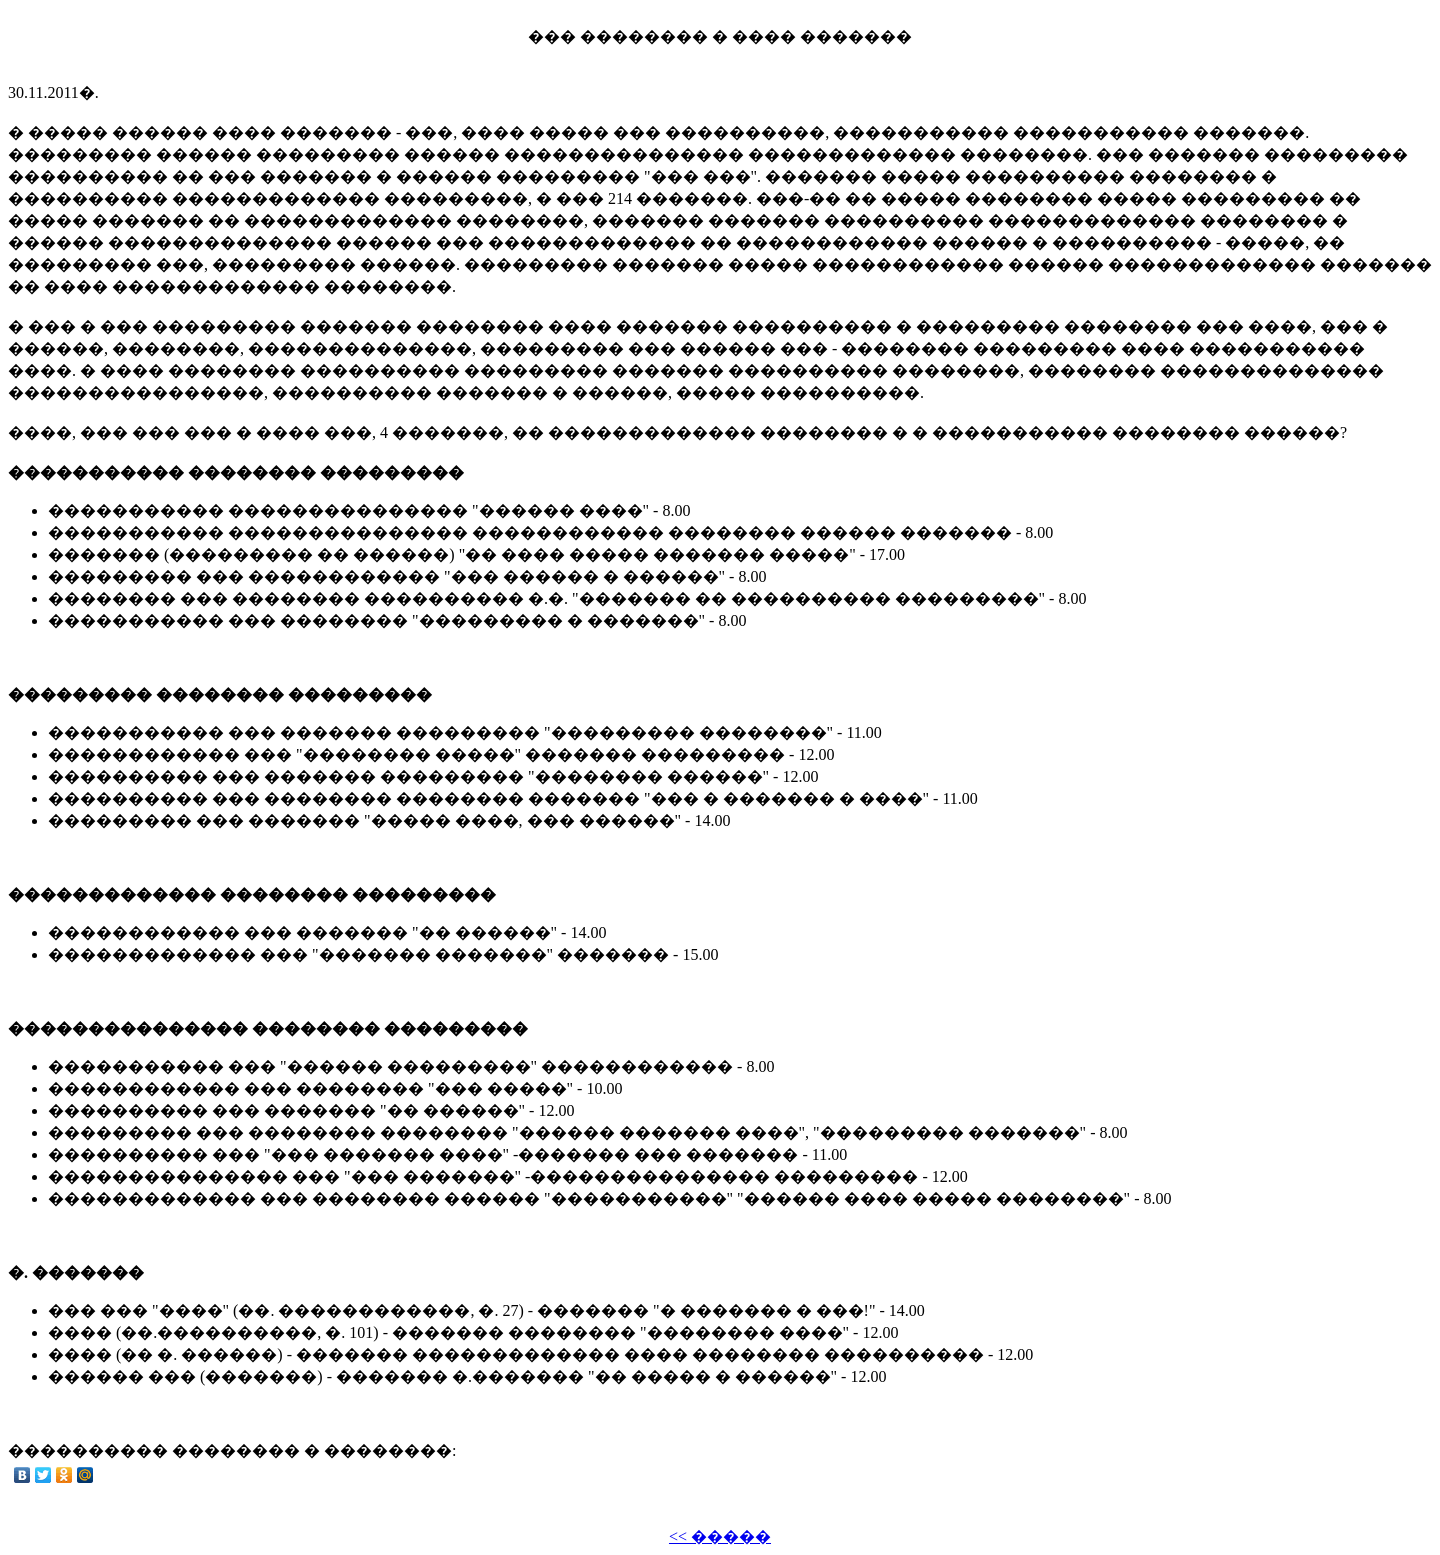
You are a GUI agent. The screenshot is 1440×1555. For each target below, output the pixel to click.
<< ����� (720, 1536)
